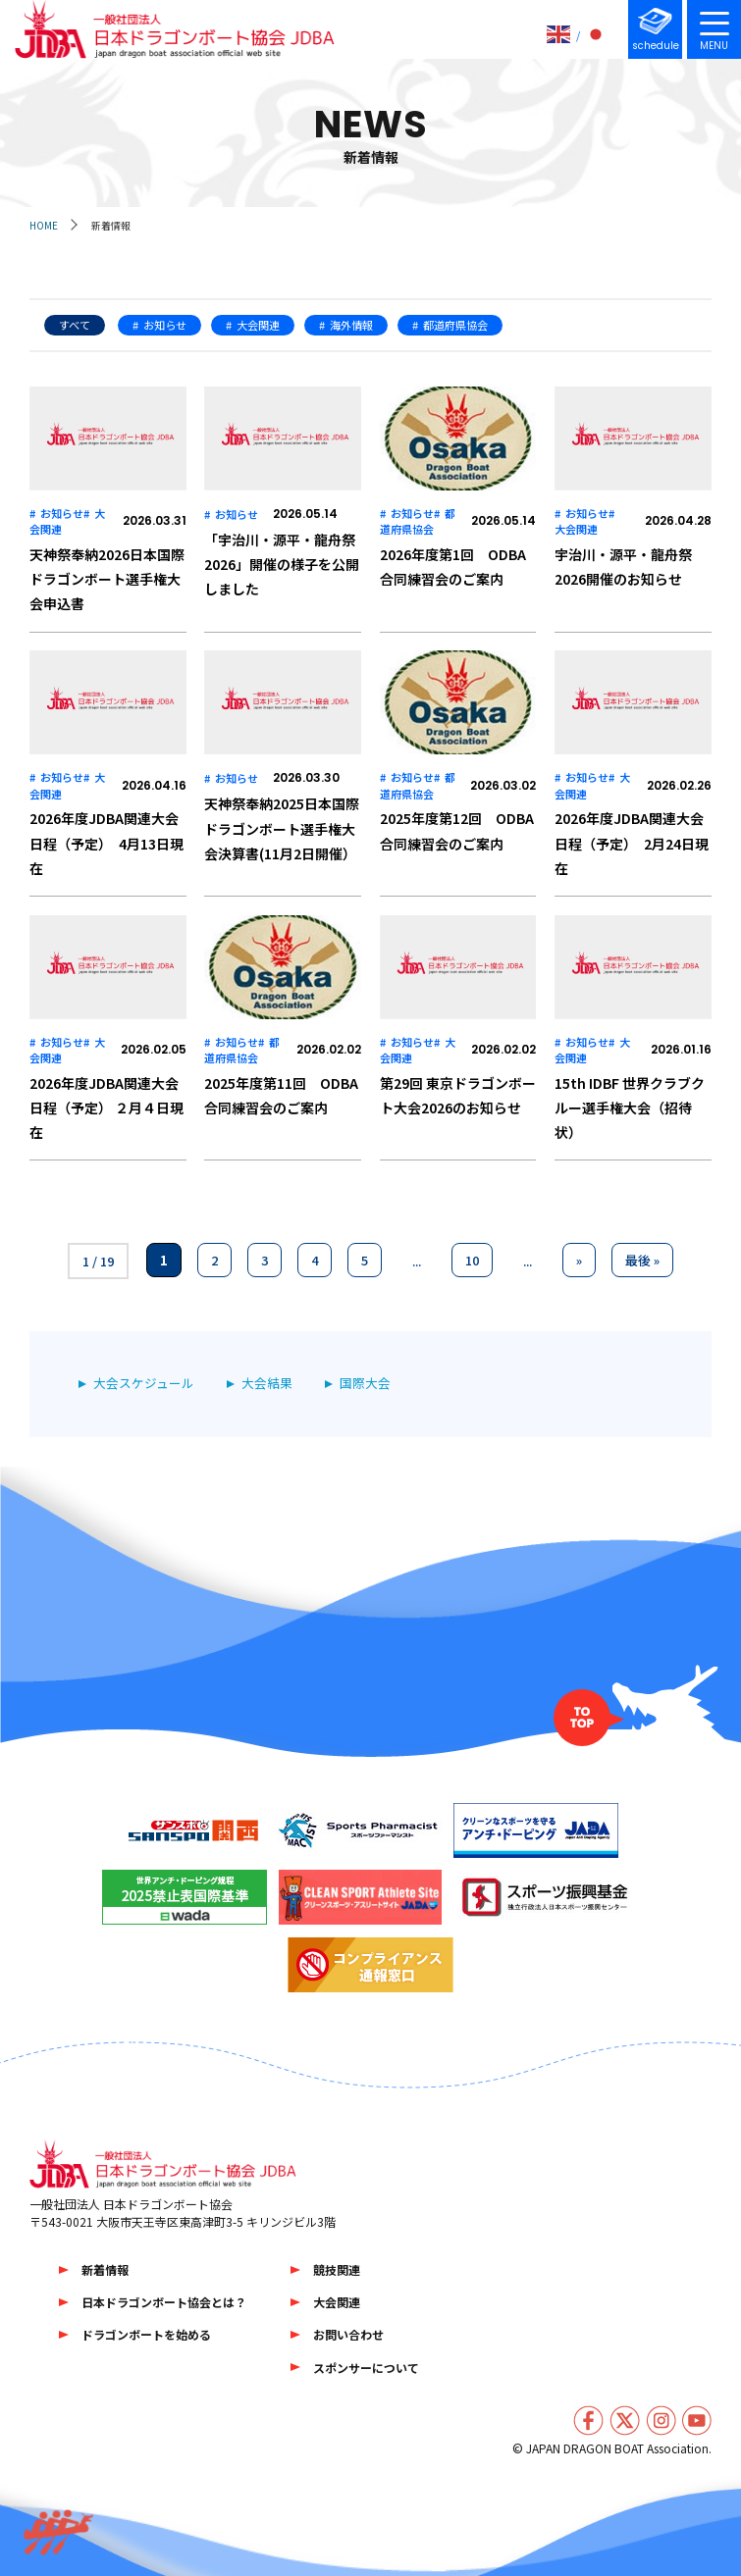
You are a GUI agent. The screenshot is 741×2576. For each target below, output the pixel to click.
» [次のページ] (579, 1260)
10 (472, 1260)
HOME (43, 225)
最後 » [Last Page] (642, 1260)
